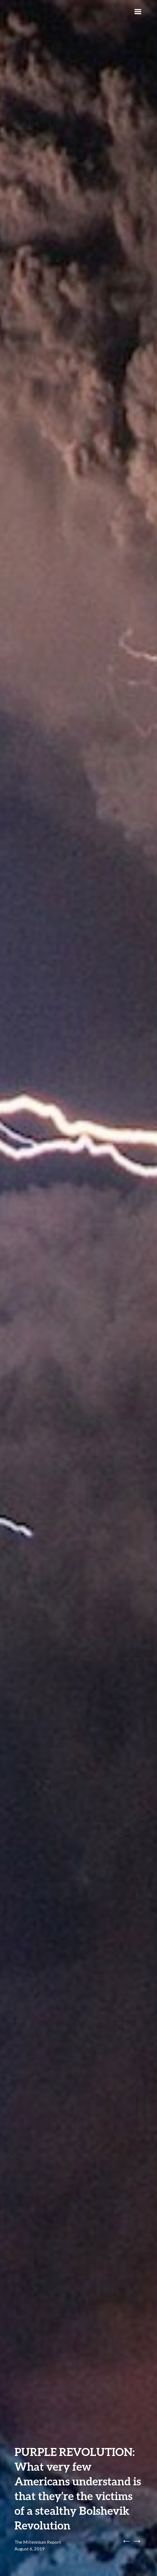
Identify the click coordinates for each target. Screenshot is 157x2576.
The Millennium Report (37, 2542)
